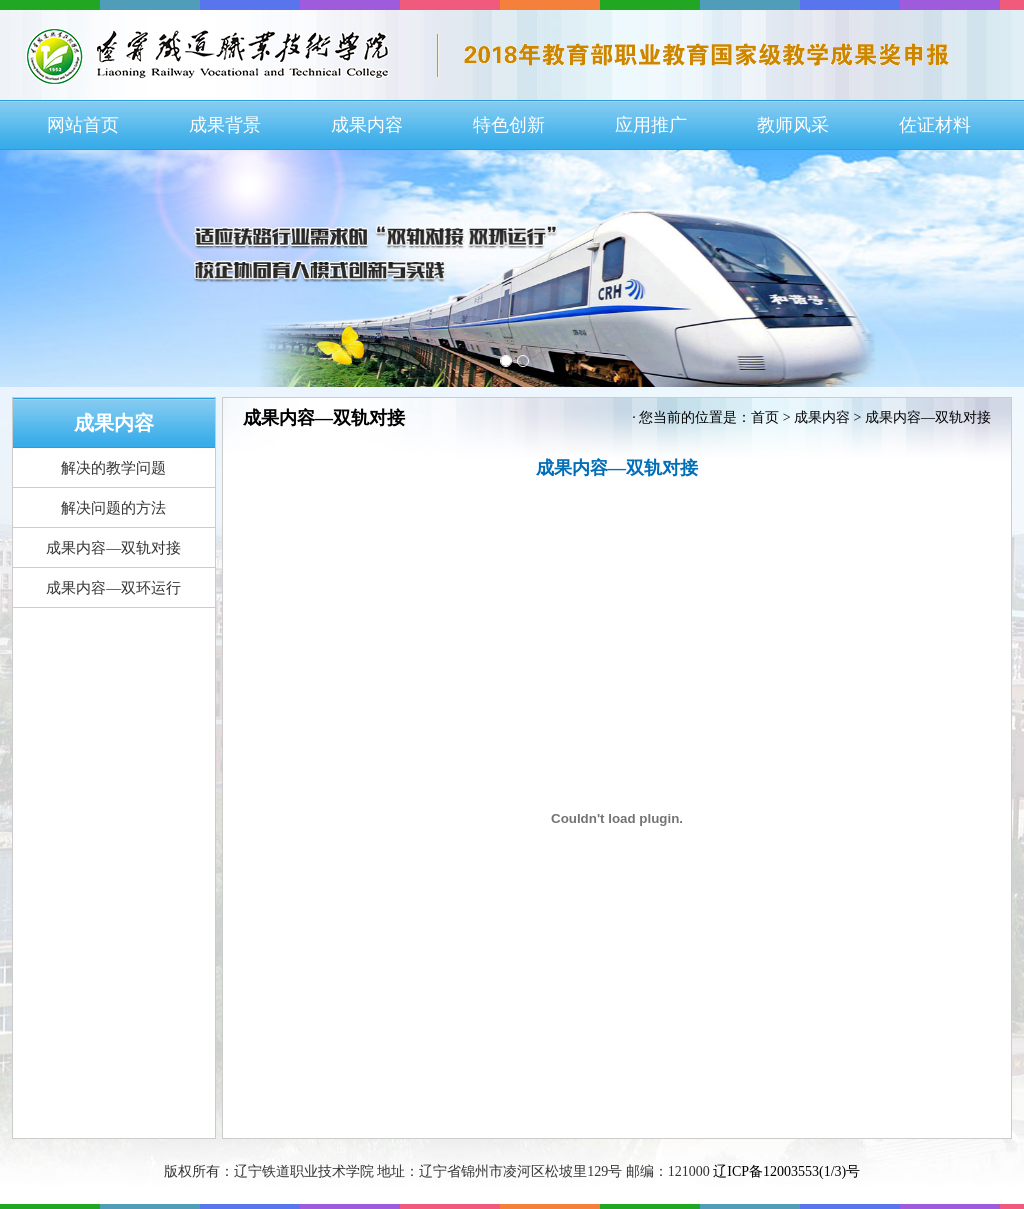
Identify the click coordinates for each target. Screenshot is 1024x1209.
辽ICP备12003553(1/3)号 (786, 1171)
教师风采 (793, 125)
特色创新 (509, 125)
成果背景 (225, 125)
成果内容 (367, 125)
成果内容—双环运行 (113, 588)
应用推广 (651, 125)
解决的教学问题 (113, 468)
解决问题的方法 (113, 508)
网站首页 (83, 125)
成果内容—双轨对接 (113, 548)
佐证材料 (935, 125)
